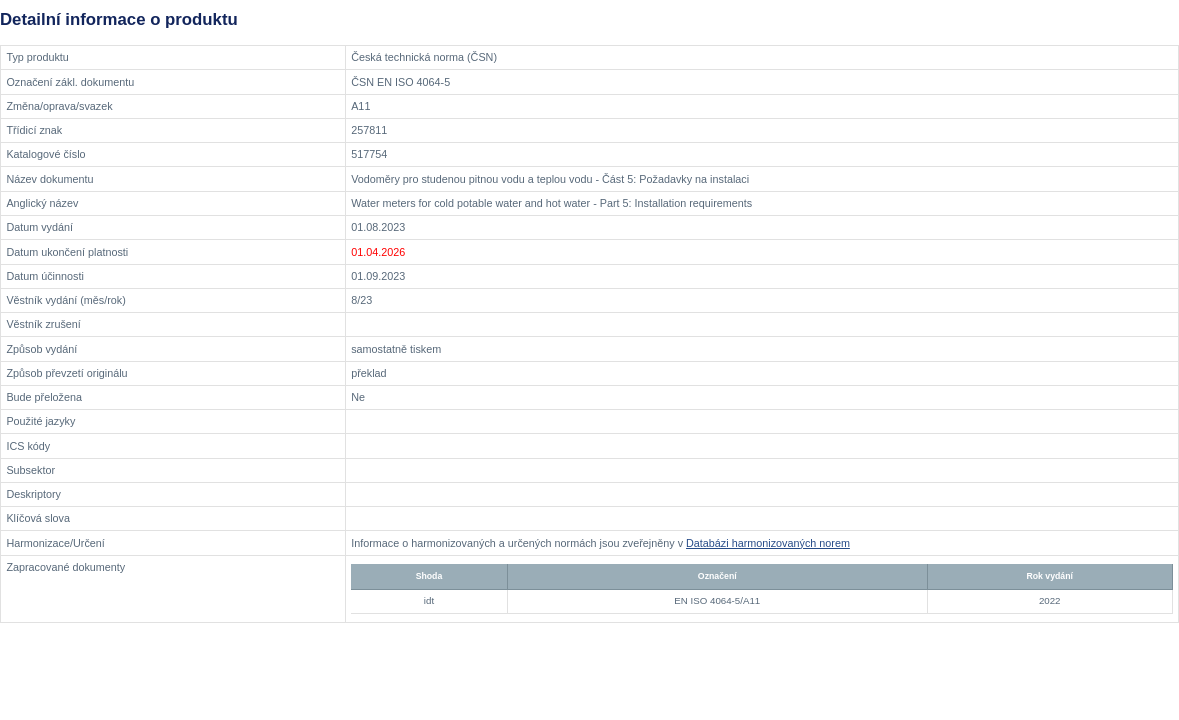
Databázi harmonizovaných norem (768, 543)
